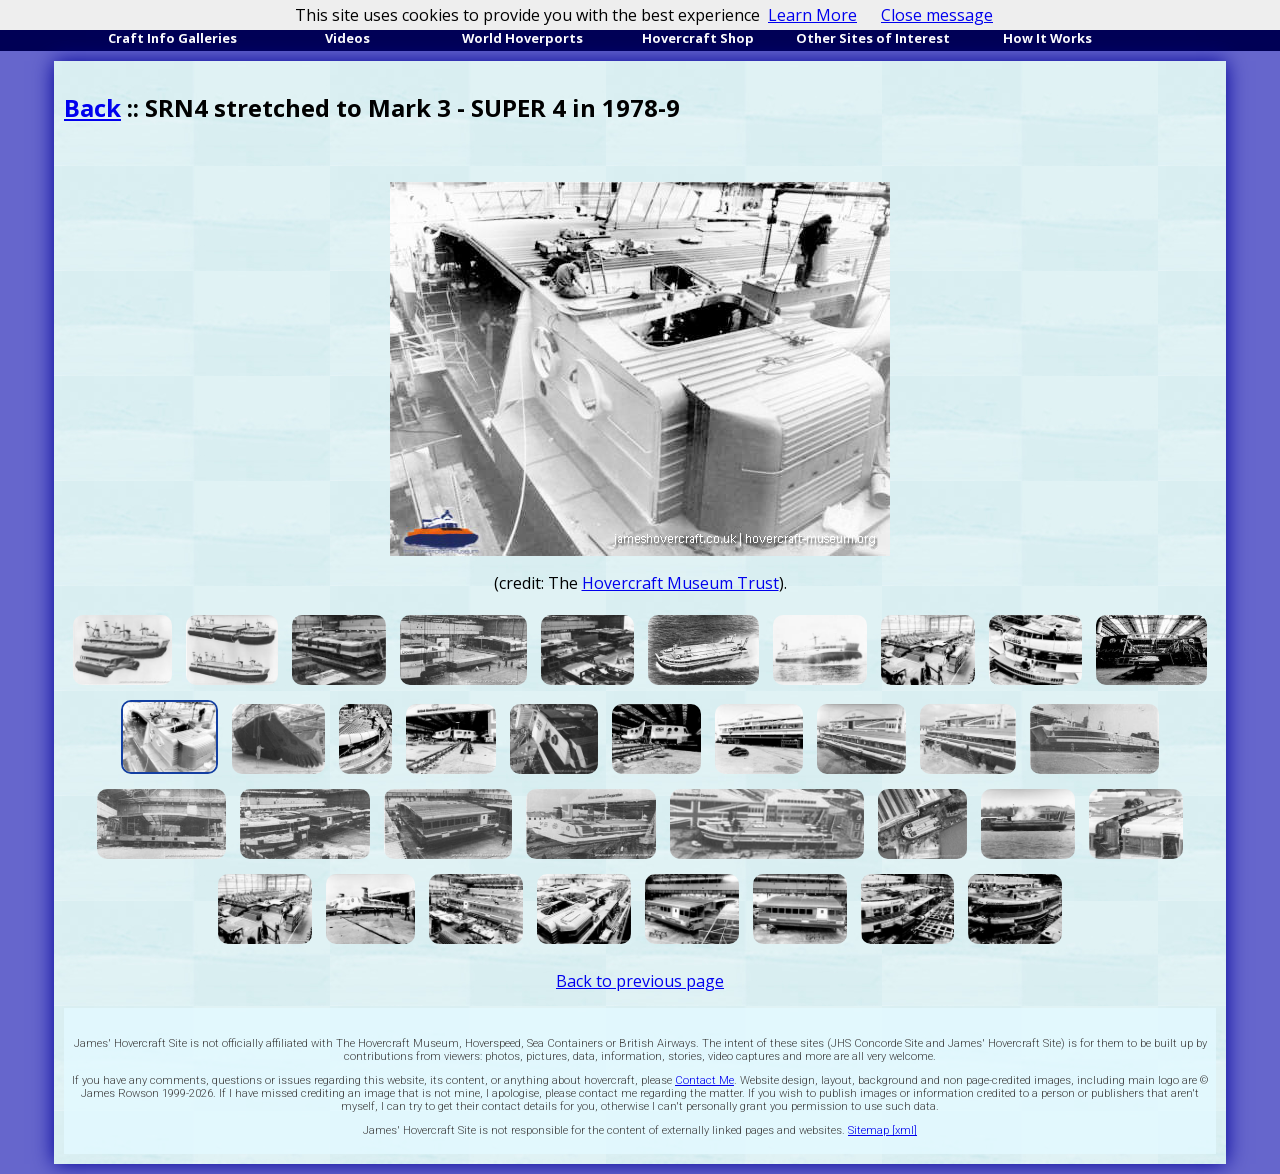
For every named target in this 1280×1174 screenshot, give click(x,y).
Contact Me (704, 1080)
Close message (937, 15)
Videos (347, 38)
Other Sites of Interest (873, 38)
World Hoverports (522, 38)
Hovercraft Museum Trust (680, 583)
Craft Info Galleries (172, 38)
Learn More (812, 15)
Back (92, 107)
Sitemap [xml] (882, 1130)
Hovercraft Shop (698, 38)
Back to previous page (640, 981)
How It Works (1047, 38)
